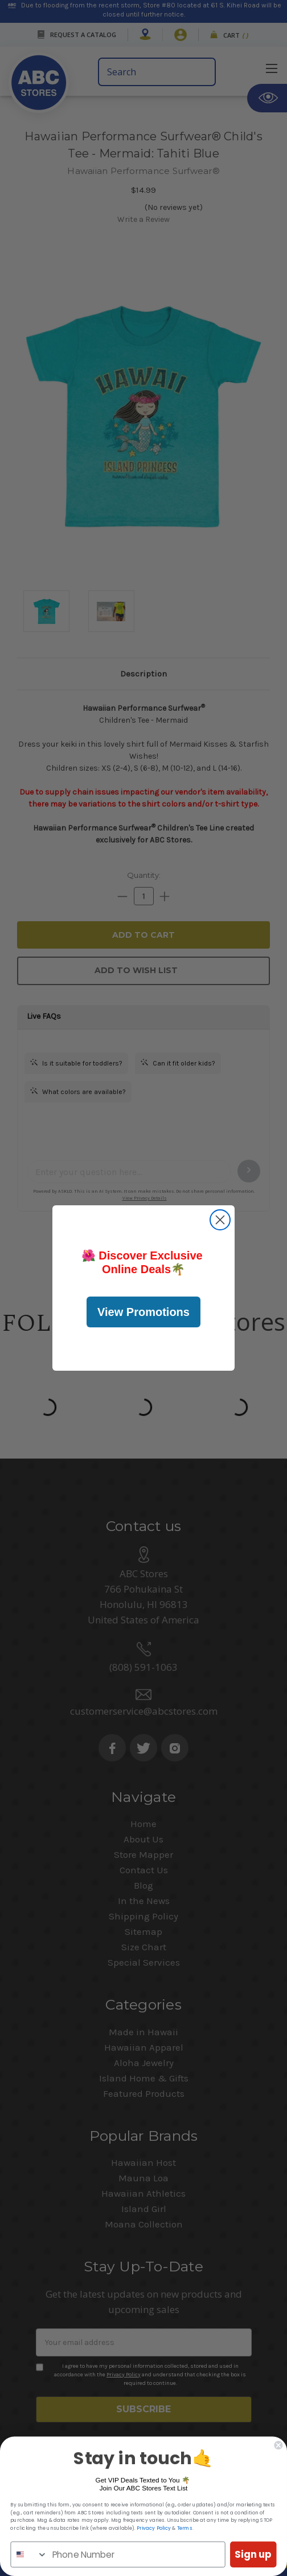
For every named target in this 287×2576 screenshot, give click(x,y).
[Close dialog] (220, 1220)
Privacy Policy (154, 2528)
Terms (184, 2528)
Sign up (253, 2554)
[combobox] (29, 2554)
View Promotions (143, 1312)
